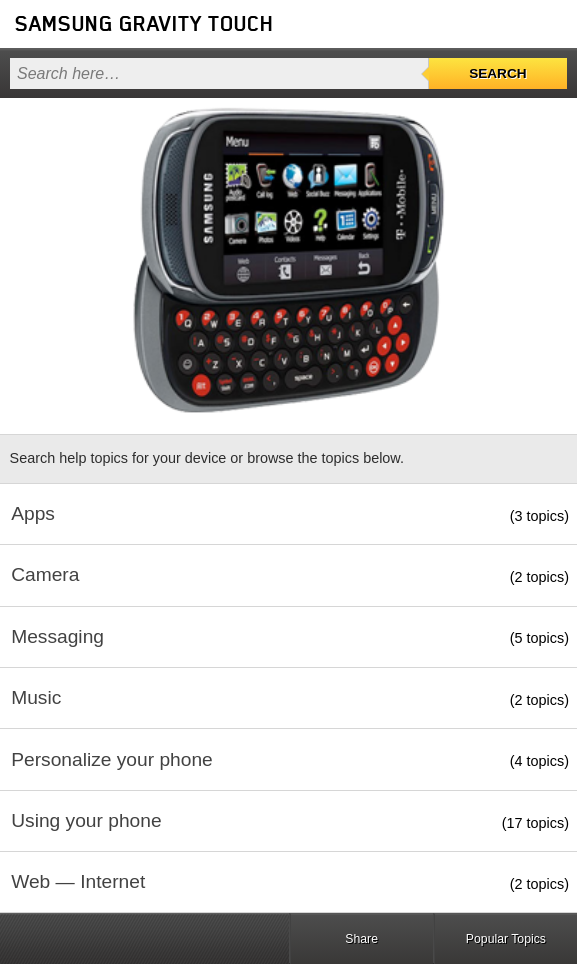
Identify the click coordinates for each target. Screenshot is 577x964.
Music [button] (36, 697)
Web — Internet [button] (78, 881)
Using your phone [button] (86, 820)
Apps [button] (33, 513)
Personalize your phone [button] (112, 759)
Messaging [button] (57, 636)
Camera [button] (45, 574)
